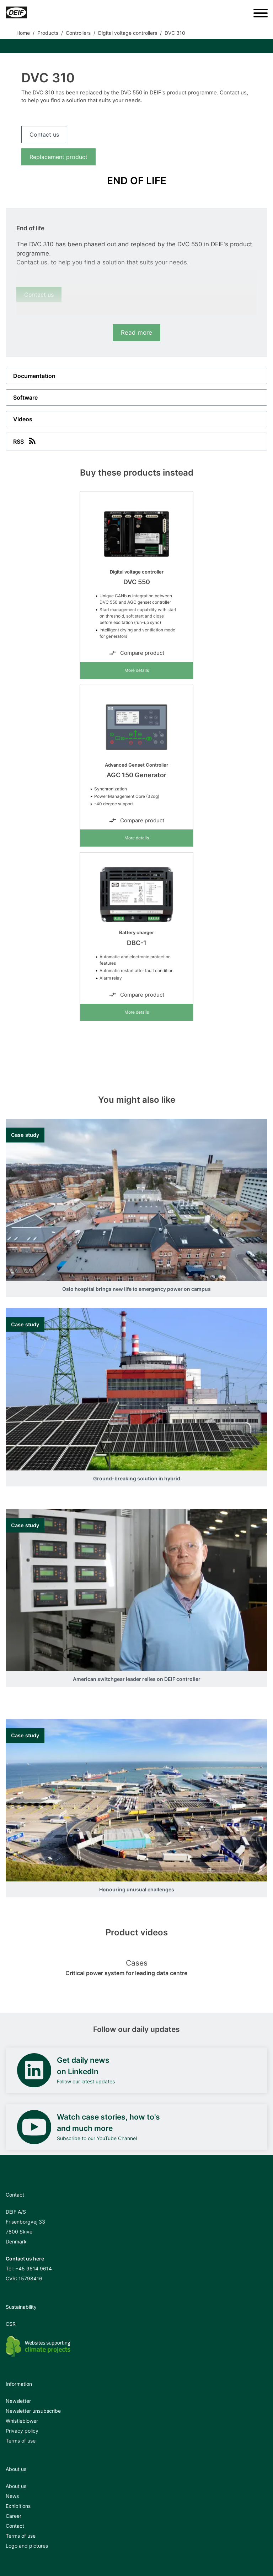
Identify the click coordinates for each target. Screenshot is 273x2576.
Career (13, 2516)
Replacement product (58, 156)
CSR (11, 2324)
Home (23, 33)
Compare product (136, 653)
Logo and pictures (27, 2546)
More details (136, 670)
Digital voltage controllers (127, 33)
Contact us (44, 134)
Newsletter (18, 2401)
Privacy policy (22, 2431)
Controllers (78, 33)
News (12, 2496)
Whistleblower (22, 2421)
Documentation (34, 375)
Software (25, 397)
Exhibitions (18, 2506)
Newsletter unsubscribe (33, 2411)
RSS (25, 441)
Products (47, 33)
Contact (15, 2526)
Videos (22, 419)
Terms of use (21, 2441)
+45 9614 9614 (33, 2268)
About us (16, 2486)
